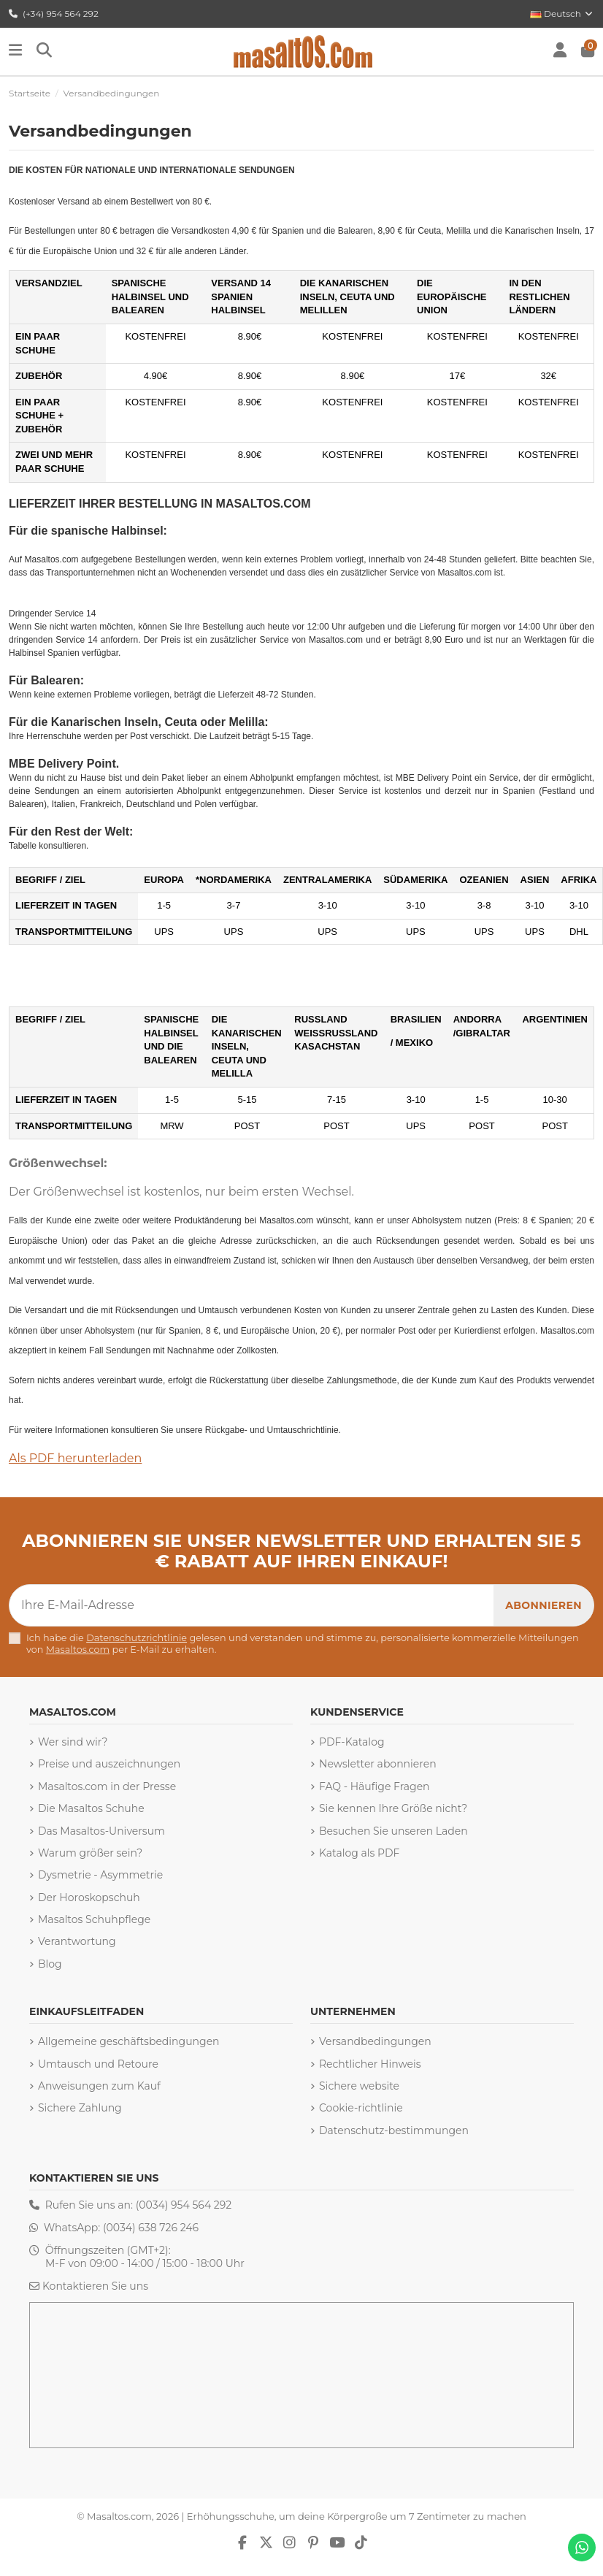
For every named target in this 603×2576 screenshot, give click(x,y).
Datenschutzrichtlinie (136, 1637)
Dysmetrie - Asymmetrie (100, 1874)
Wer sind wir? (72, 1741)
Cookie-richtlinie (361, 2107)
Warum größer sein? (90, 1853)
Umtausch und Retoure (98, 2064)
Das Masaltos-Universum (101, 1831)
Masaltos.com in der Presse (107, 1786)
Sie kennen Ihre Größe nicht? (393, 1808)
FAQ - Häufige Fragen (374, 1786)
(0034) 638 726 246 (151, 2227)
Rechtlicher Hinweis (370, 2064)
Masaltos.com (78, 1649)
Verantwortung (77, 1941)
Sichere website (359, 2085)
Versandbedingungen (375, 2041)
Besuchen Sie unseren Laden (393, 1831)
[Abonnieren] (543, 1605)
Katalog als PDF (359, 1853)
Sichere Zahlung (80, 2107)
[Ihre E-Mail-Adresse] (251, 1605)
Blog (50, 1964)
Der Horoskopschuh (89, 1897)
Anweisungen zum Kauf (99, 2085)
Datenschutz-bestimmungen (394, 2130)
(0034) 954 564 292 (184, 2205)
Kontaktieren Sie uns (95, 2286)
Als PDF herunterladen (75, 1458)
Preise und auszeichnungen (109, 1763)
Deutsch (562, 13)
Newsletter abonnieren (378, 1763)
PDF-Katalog (352, 1741)
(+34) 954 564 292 (54, 13)
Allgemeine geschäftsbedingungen (129, 2041)
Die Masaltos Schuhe (91, 1808)
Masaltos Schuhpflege (94, 1919)
